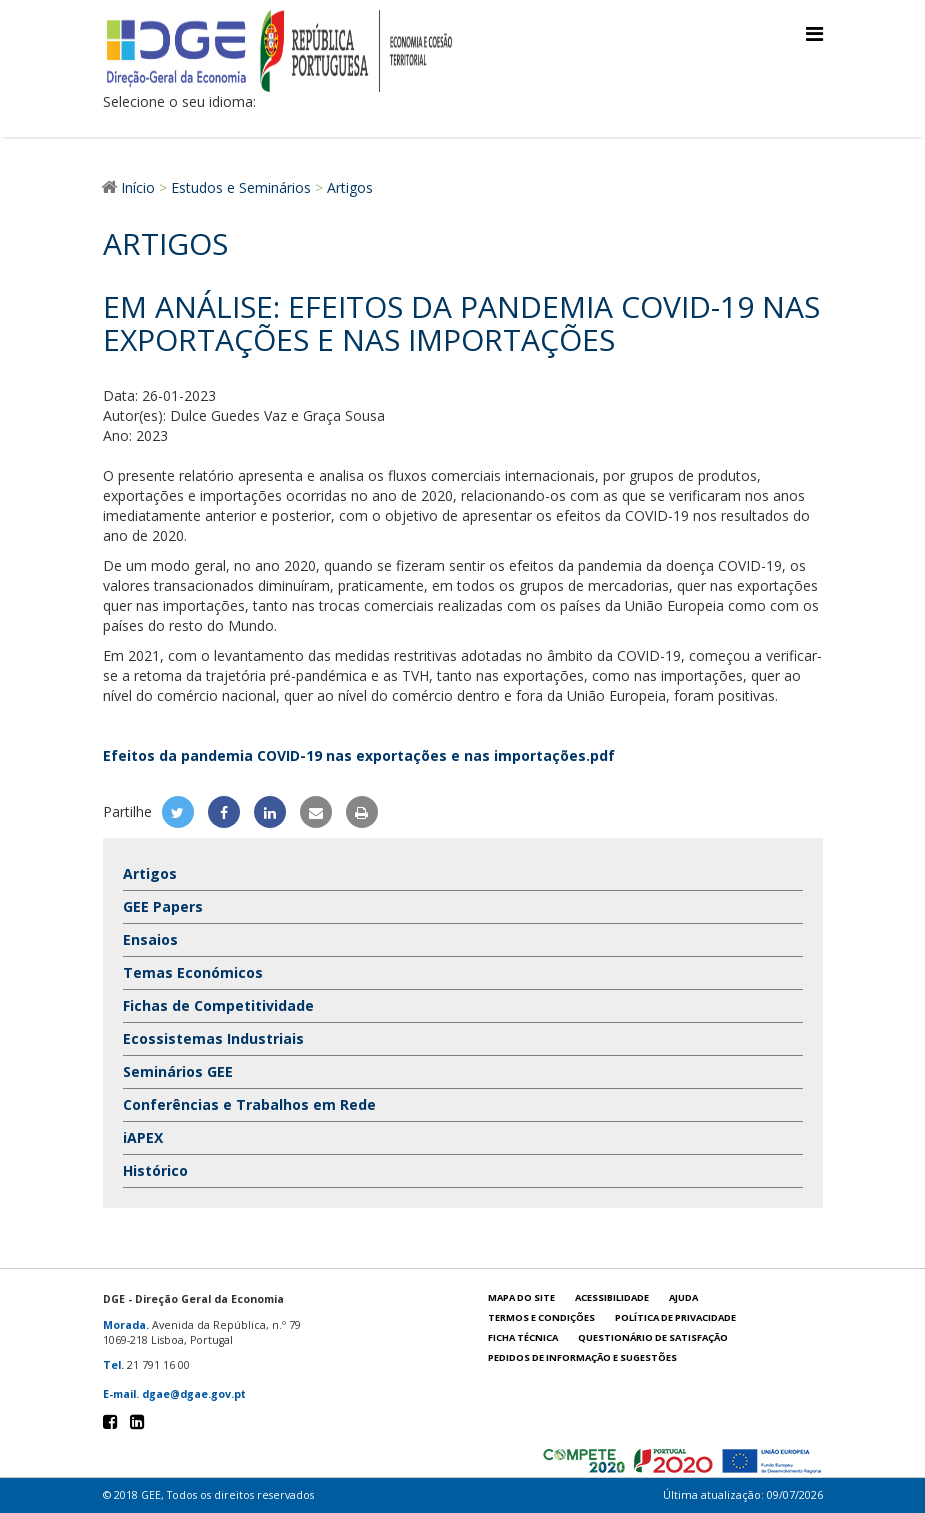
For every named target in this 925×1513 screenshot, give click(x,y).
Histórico (155, 1170)
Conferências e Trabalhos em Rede (249, 1104)
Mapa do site (521, 1297)
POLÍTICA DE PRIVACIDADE (675, 1317)
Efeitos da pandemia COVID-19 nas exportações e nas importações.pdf (359, 755)
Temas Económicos (193, 972)
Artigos (150, 873)
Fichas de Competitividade (218, 1005)
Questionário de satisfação (653, 1337)
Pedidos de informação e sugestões (582, 1357)
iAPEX (143, 1137)
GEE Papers (163, 906)
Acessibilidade (612, 1297)
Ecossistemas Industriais (213, 1038)
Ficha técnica (523, 1337)
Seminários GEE (178, 1071)
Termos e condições (541, 1317)
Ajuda (683, 1297)
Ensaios (150, 939)
